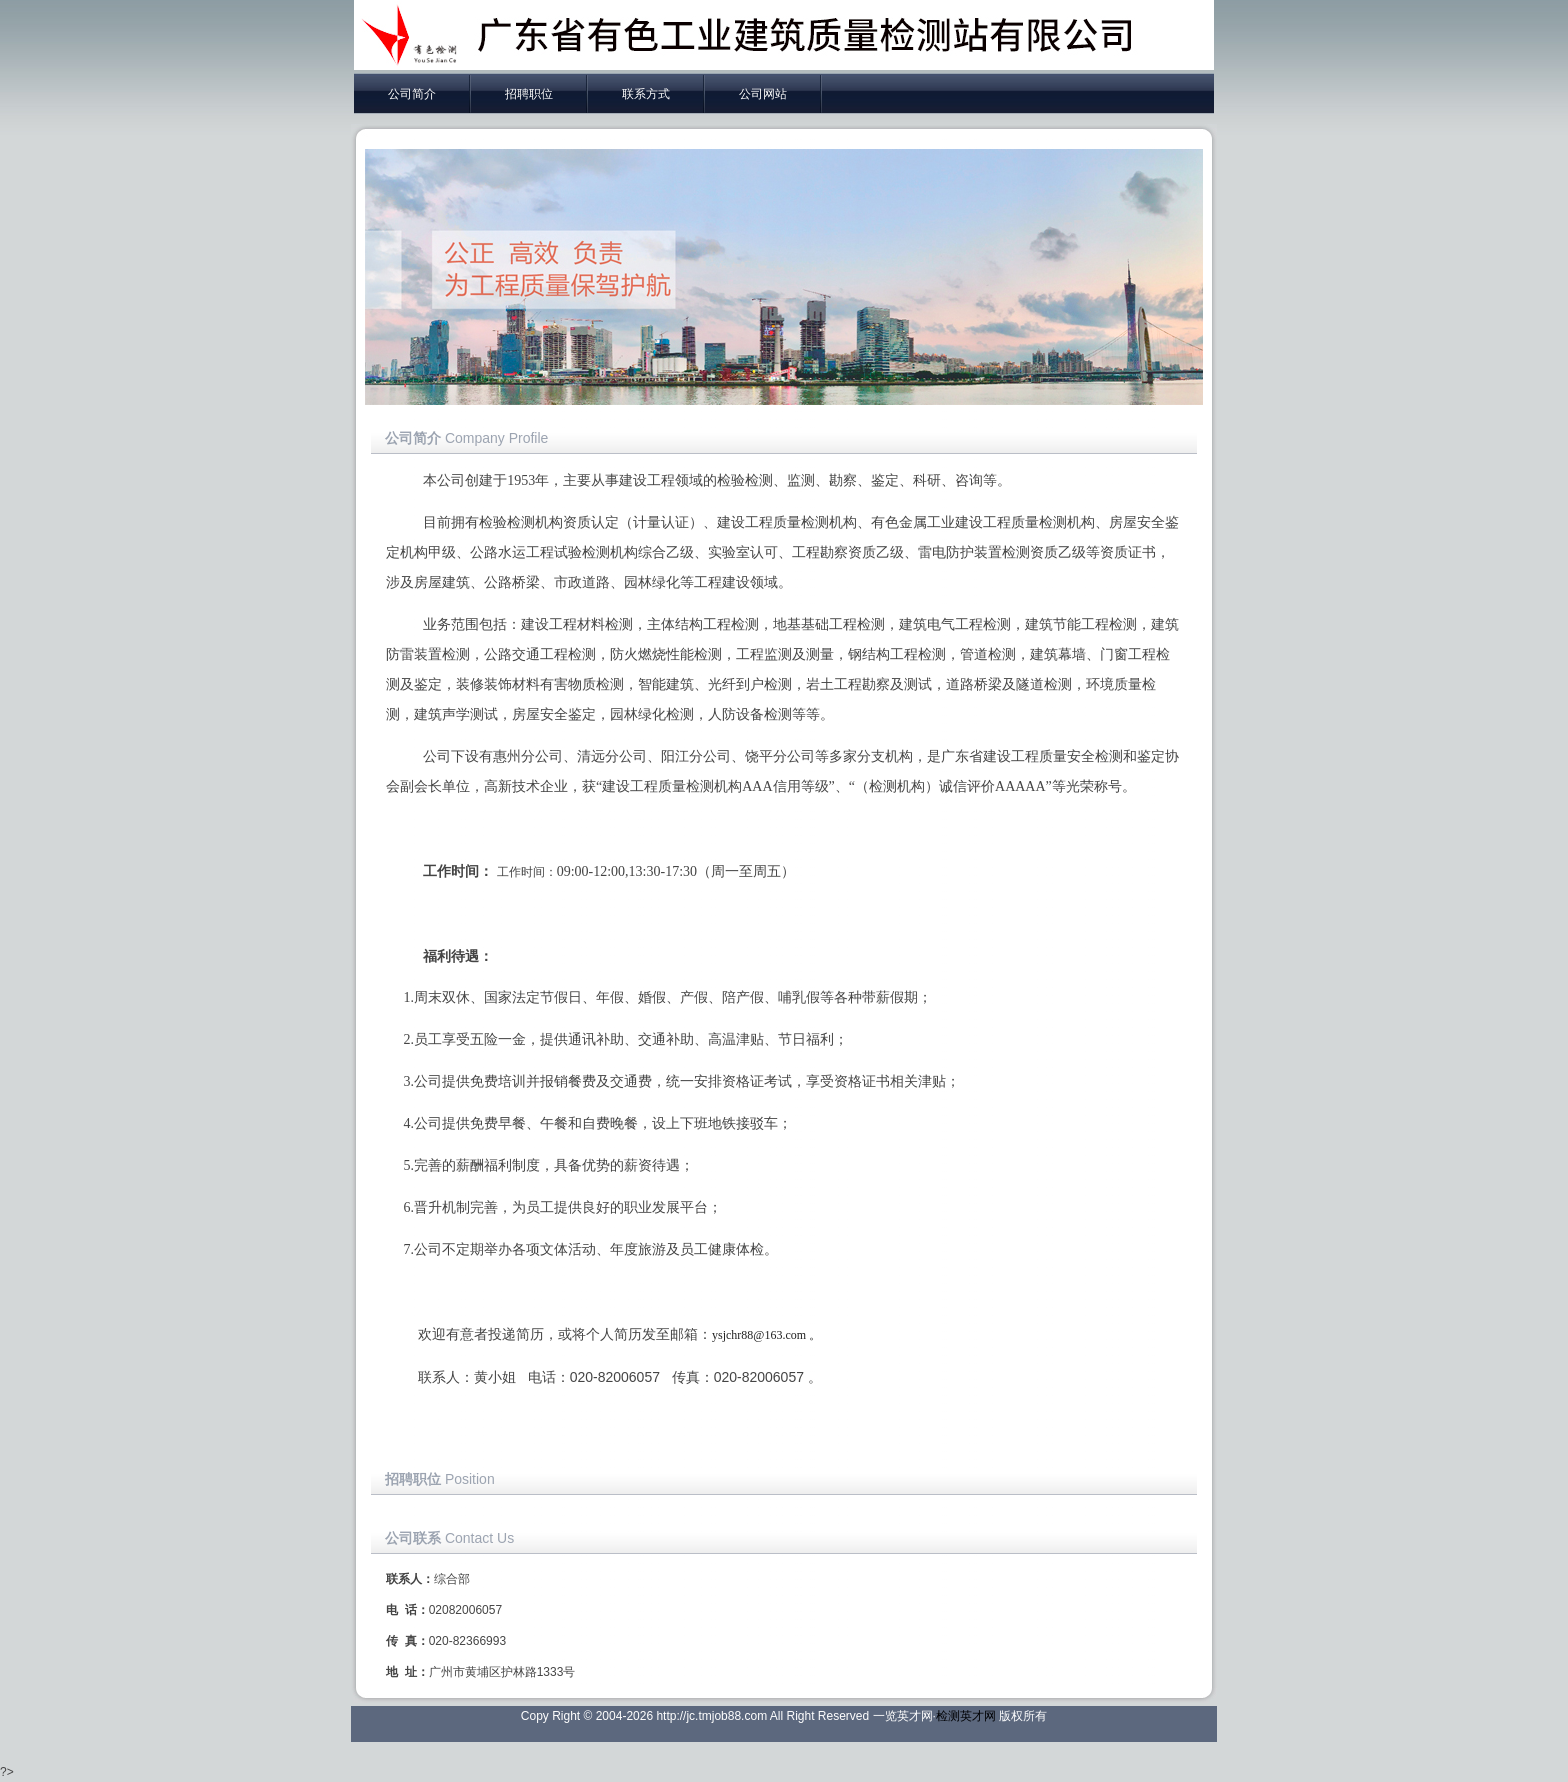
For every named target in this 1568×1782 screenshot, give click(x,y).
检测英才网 (966, 1716)
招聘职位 (529, 94)
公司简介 (412, 94)
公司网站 (763, 94)
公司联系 (413, 1538)
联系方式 (646, 94)
